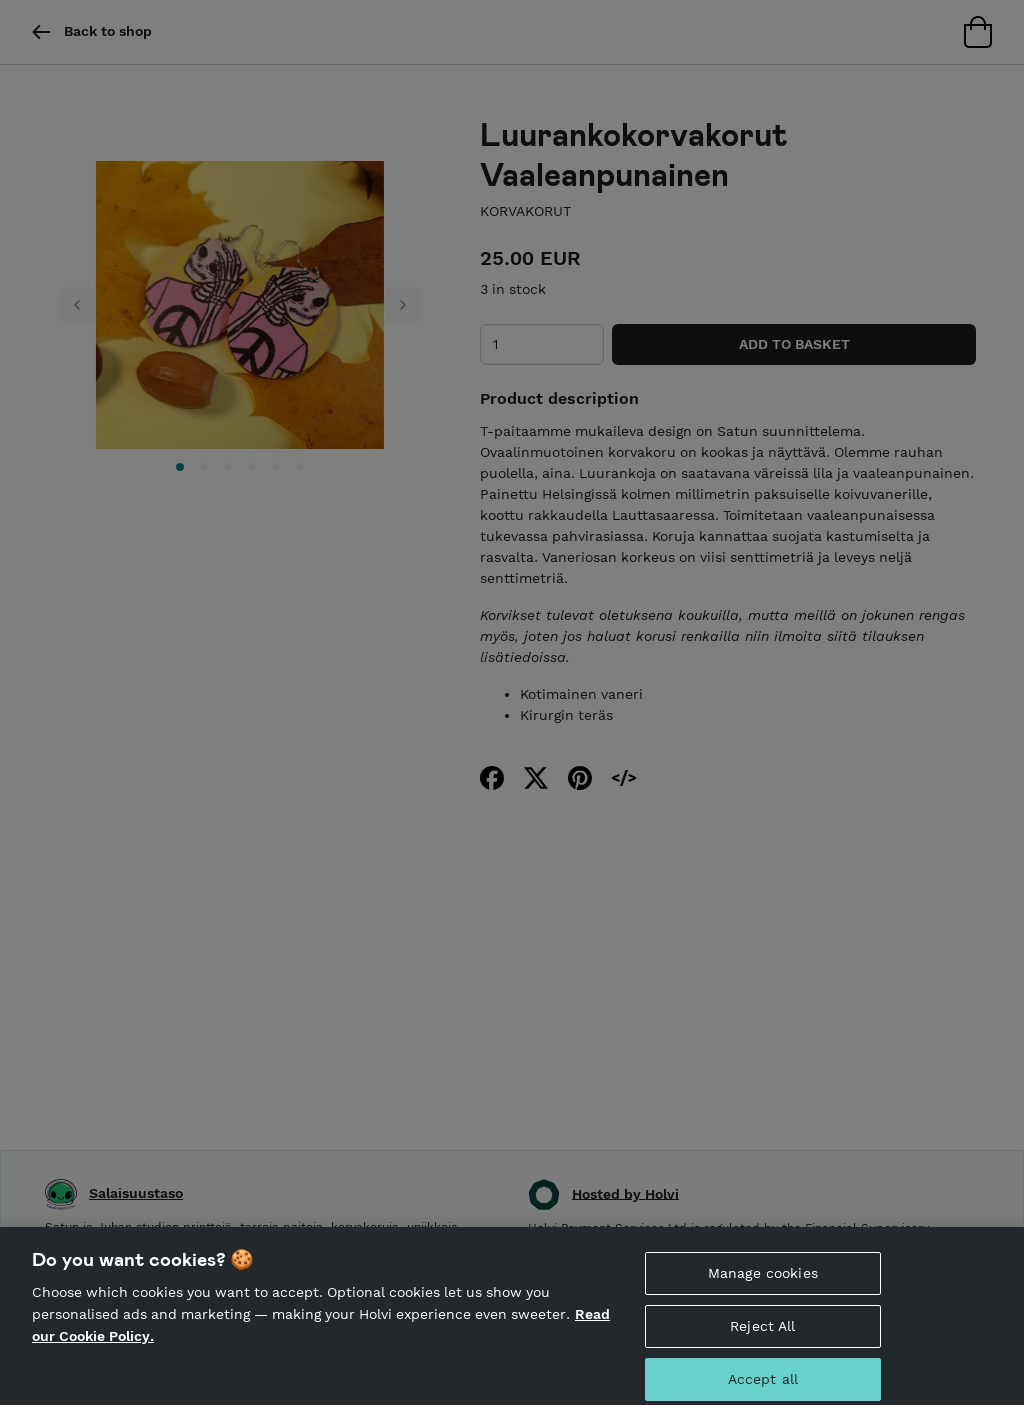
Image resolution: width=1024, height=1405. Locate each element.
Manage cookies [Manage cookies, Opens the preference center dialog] (763, 1287)
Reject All (762, 1340)
